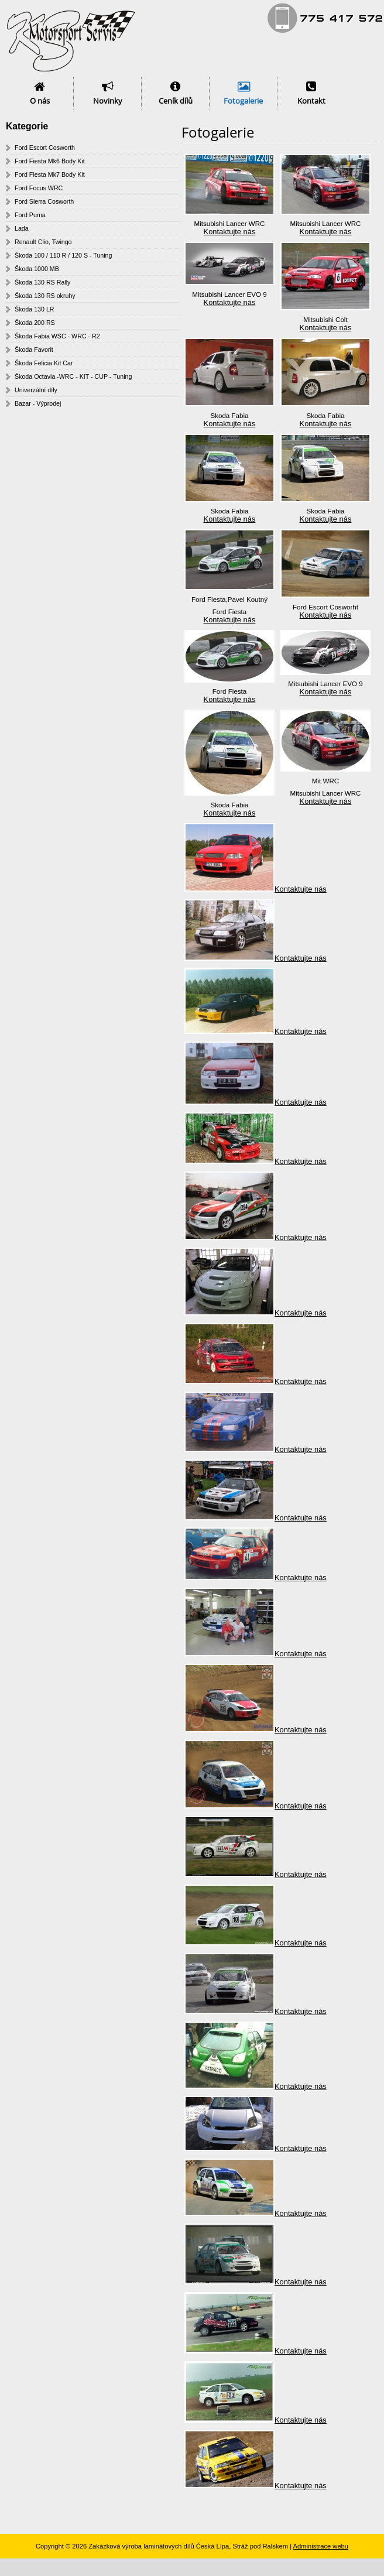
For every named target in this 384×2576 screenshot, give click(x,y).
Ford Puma (30, 214)
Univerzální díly (36, 389)
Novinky (107, 100)
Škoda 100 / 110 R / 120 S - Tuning (63, 255)
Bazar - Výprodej (38, 403)
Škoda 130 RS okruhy (45, 295)
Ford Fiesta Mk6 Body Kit (50, 161)
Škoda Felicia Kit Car (44, 362)
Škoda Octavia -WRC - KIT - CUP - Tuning (73, 376)
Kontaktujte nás (230, 231)
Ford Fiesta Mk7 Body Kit (50, 174)
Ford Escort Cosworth (45, 147)
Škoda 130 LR (34, 309)
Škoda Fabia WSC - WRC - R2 (57, 336)
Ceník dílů (176, 100)
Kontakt (311, 100)
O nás (40, 100)
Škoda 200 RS (35, 322)
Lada (22, 228)
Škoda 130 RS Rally (42, 282)
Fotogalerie (243, 100)
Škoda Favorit (34, 349)
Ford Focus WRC (39, 187)
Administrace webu (321, 2546)
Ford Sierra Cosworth (44, 201)
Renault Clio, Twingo (43, 241)
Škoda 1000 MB (37, 268)
